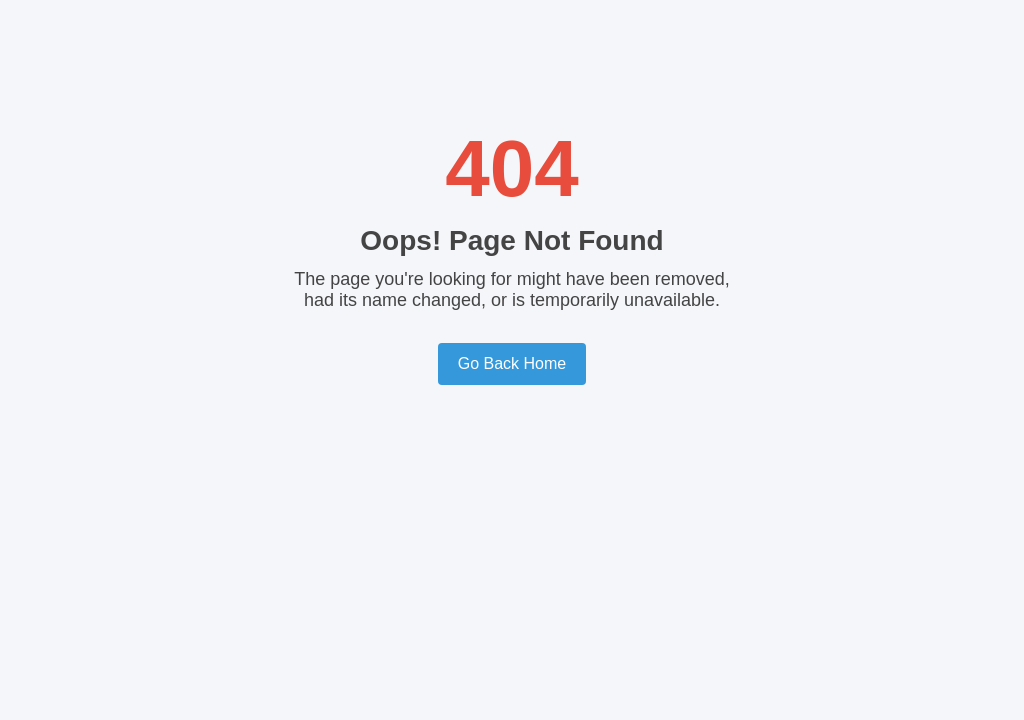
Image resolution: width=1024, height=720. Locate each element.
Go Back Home (512, 363)
